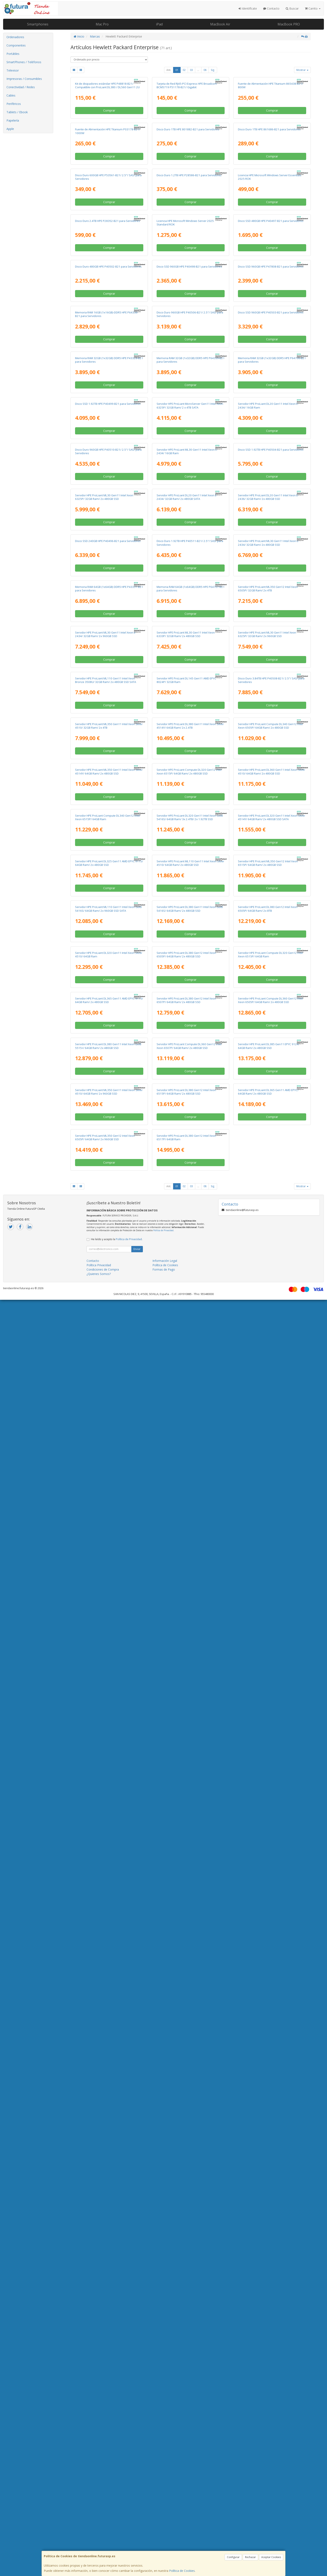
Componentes (16, 45)
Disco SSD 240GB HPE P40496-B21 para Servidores (108, 1126)
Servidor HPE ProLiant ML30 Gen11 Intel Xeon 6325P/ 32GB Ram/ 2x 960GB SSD (267, 1325)
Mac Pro (102, 24)
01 (176, 70)
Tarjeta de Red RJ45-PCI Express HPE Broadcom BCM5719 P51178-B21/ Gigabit (187, 138)
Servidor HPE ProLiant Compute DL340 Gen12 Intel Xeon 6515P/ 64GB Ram (107, 1721)
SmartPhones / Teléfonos (23, 62)
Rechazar (250, 2557)
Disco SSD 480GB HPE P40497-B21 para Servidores (270, 433)
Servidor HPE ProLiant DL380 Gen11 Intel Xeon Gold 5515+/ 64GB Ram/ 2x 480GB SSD (108, 2215)
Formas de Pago (163, 2546)
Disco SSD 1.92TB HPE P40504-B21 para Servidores (270, 928)
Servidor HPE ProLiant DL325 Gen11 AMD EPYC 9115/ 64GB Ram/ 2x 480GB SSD (109, 1820)
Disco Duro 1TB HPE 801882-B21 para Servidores (188, 236)
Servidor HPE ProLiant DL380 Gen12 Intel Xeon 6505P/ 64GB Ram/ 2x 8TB (267, 1919)
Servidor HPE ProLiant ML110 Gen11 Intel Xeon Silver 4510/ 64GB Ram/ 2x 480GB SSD (190, 1820)
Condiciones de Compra (103, 2546)
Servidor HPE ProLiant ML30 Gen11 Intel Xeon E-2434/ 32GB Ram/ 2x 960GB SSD (105, 1325)
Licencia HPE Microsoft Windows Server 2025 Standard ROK (185, 435)
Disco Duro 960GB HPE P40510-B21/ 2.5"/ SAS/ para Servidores (108, 930)
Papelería (12, 120)
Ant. (168, 70)
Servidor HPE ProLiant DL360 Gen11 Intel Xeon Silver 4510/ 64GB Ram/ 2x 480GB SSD (271, 1622)
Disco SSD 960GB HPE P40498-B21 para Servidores (189, 532)
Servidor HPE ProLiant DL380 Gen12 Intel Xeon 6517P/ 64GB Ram (186, 2413)
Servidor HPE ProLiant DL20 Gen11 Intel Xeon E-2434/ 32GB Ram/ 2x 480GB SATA (187, 1028)
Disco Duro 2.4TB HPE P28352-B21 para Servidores (107, 433)
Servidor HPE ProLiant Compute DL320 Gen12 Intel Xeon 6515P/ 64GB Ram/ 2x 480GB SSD (189, 1622)
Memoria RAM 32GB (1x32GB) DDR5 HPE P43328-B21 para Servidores (109, 732)
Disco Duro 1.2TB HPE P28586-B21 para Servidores (189, 335)
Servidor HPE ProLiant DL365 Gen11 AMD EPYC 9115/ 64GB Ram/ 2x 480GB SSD (109, 2117)
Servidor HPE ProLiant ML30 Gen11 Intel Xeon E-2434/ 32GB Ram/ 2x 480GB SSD (268, 1127)
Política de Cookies (182, 2571)
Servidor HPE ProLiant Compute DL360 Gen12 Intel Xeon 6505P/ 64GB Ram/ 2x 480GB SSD (270, 2117)
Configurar (233, 2557)
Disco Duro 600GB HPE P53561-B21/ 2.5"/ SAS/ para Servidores (108, 336)
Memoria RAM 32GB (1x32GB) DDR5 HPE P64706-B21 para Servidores (272, 732)
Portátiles (12, 54)
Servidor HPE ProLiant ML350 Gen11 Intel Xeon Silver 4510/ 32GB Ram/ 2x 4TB (109, 1523)
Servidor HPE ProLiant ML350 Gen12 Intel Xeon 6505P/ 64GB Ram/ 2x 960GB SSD (105, 2413)
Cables (10, 95)
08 (205, 70)
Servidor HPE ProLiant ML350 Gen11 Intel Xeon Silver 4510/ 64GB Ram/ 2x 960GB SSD (109, 2314)
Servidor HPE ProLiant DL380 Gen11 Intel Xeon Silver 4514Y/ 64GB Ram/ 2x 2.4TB (190, 1523)
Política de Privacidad (163, 2506)
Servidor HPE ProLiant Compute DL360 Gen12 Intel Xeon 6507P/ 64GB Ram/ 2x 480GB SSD (189, 2215)
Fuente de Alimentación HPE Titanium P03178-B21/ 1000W (107, 237)
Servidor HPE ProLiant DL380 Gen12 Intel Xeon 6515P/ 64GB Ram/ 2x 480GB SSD (186, 2314)
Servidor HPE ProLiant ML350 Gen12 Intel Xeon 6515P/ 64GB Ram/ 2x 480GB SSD (268, 1820)
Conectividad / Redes (20, 87)
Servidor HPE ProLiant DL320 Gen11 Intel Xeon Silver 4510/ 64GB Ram (108, 2018)
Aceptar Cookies (271, 2557)
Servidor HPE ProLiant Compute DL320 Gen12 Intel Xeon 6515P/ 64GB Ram (270, 2018)
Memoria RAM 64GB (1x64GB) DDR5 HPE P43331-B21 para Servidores (109, 1226)
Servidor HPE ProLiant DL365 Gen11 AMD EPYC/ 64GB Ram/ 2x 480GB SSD (268, 2314)
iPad (159, 24)
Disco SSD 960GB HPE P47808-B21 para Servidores (270, 532)
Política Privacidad (99, 2541)
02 (184, 70)
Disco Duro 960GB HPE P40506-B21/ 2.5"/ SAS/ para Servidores (190, 633)
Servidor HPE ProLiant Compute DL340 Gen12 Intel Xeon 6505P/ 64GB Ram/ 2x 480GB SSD (270, 1523)
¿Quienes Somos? (99, 2550)
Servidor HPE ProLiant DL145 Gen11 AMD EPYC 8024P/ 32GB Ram (186, 1424)
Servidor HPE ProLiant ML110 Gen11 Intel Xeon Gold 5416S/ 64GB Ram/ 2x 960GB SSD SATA (108, 1919)
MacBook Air (220, 24)
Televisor (12, 70)
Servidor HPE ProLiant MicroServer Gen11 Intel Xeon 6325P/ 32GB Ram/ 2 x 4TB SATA (190, 831)
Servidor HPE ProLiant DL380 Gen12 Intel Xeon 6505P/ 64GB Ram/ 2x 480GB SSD (186, 2018)
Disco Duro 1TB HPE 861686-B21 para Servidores (269, 236)
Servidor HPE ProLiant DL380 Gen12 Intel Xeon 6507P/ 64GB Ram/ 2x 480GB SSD (186, 2117)
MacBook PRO (289, 24)
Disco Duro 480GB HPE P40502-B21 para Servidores (108, 532)
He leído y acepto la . (116, 2515)
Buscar (292, 8)
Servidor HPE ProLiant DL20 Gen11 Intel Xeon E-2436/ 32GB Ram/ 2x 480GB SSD (268, 1028)
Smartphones (37, 24)
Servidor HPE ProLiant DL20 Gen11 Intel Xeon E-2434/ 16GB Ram (268, 831)
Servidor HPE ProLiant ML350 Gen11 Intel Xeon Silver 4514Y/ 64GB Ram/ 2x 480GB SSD (109, 1622)
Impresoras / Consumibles (24, 79)
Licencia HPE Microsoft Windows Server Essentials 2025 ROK (269, 336)
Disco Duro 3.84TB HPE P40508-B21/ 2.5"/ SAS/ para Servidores (271, 1424)
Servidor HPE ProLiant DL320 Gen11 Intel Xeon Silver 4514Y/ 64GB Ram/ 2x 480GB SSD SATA (271, 1721)
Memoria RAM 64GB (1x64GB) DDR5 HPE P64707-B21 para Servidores (191, 1226)
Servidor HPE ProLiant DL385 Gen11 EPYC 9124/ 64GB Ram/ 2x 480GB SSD (268, 2215)
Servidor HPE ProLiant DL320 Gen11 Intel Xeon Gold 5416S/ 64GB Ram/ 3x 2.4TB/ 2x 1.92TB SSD (190, 1721)
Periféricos (13, 104)
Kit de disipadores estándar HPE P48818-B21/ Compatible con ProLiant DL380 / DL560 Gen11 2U (107, 138)
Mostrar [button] (302, 70)
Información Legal (164, 2537)
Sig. (213, 70)
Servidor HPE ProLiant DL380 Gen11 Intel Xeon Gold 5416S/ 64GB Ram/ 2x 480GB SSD (190, 1919)
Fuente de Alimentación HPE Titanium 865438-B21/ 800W (270, 138)
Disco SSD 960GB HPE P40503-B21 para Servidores (270, 631)
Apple (10, 129)
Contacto (271, 8)
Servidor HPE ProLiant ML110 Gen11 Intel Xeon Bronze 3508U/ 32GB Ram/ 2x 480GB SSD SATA (105, 1424)
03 (191, 70)
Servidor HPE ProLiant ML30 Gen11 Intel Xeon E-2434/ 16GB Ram (187, 930)
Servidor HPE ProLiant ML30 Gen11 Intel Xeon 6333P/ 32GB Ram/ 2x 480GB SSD (186, 1325)
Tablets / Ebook (17, 112)
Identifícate (248, 8)
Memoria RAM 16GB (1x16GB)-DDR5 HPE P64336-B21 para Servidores (106, 633)
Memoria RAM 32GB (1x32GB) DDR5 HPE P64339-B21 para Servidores (191, 732)
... (198, 70)
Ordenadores (15, 37)
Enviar (137, 2525)
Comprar (109, 164)
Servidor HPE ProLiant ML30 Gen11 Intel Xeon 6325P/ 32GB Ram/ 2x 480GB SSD (104, 1028)
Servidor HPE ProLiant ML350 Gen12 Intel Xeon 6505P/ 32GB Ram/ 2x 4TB (268, 1226)
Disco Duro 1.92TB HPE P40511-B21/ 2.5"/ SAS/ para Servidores (190, 1127)
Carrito (313, 8)
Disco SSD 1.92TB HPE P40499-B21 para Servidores (108, 829)
